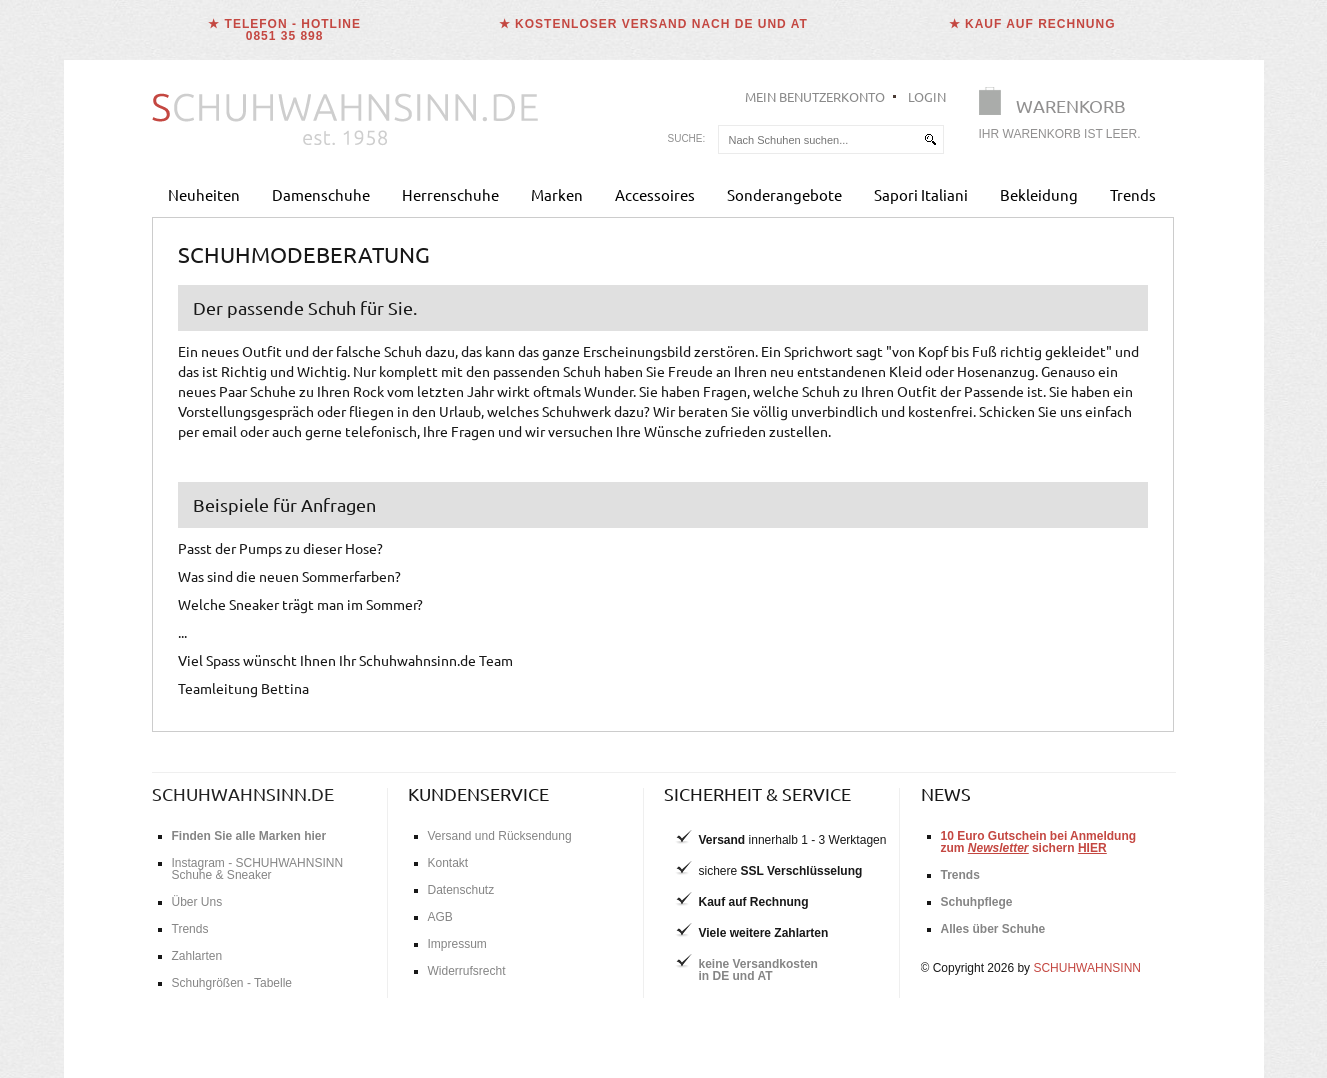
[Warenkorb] (1066, 117)
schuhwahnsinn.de (243, 793)
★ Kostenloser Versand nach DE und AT (653, 24)
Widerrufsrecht (467, 971)
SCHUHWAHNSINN (1087, 968)
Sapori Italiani (921, 194)
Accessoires (655, 194)
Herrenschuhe (450, 194)
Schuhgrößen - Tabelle (232, 983)
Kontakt (448, 863)
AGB (440, 917)
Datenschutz (461, 890)
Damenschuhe (321, 194)
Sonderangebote (784, 194)
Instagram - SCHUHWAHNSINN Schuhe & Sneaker (258, 869)
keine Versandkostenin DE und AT (758, 970)
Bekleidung (1039, 194)
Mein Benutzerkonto (815, 96)
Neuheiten (204, 194)
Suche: (687, 138)
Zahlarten (197, 956)
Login (927, 96)
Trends (1133, 194)
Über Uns (197, 902)
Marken (557, 194)
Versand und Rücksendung (500, 836)
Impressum (457, 944)
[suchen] (931, 139)
